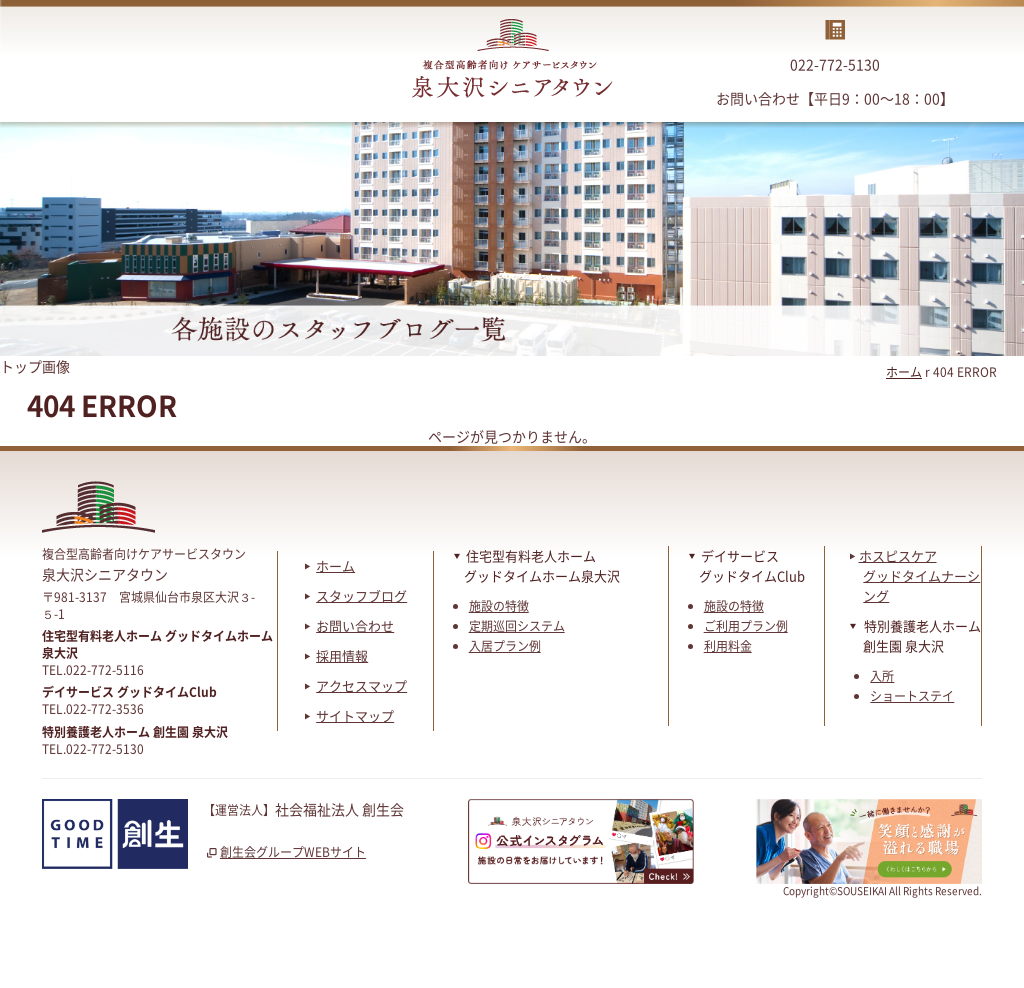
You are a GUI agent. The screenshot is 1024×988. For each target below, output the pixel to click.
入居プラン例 (505, 646)
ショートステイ (912, 696)
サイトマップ (355, 715)
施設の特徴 (499, 606)
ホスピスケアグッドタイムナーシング (915, 575)
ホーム (904, 372)
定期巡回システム (517, 626)
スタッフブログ (361, 595)
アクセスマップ (361, 685)
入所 (882, 676)
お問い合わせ (355, 625)
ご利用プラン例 (746, 626)
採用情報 (342, 655)
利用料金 (728, 646)
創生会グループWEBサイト (284, 852)
